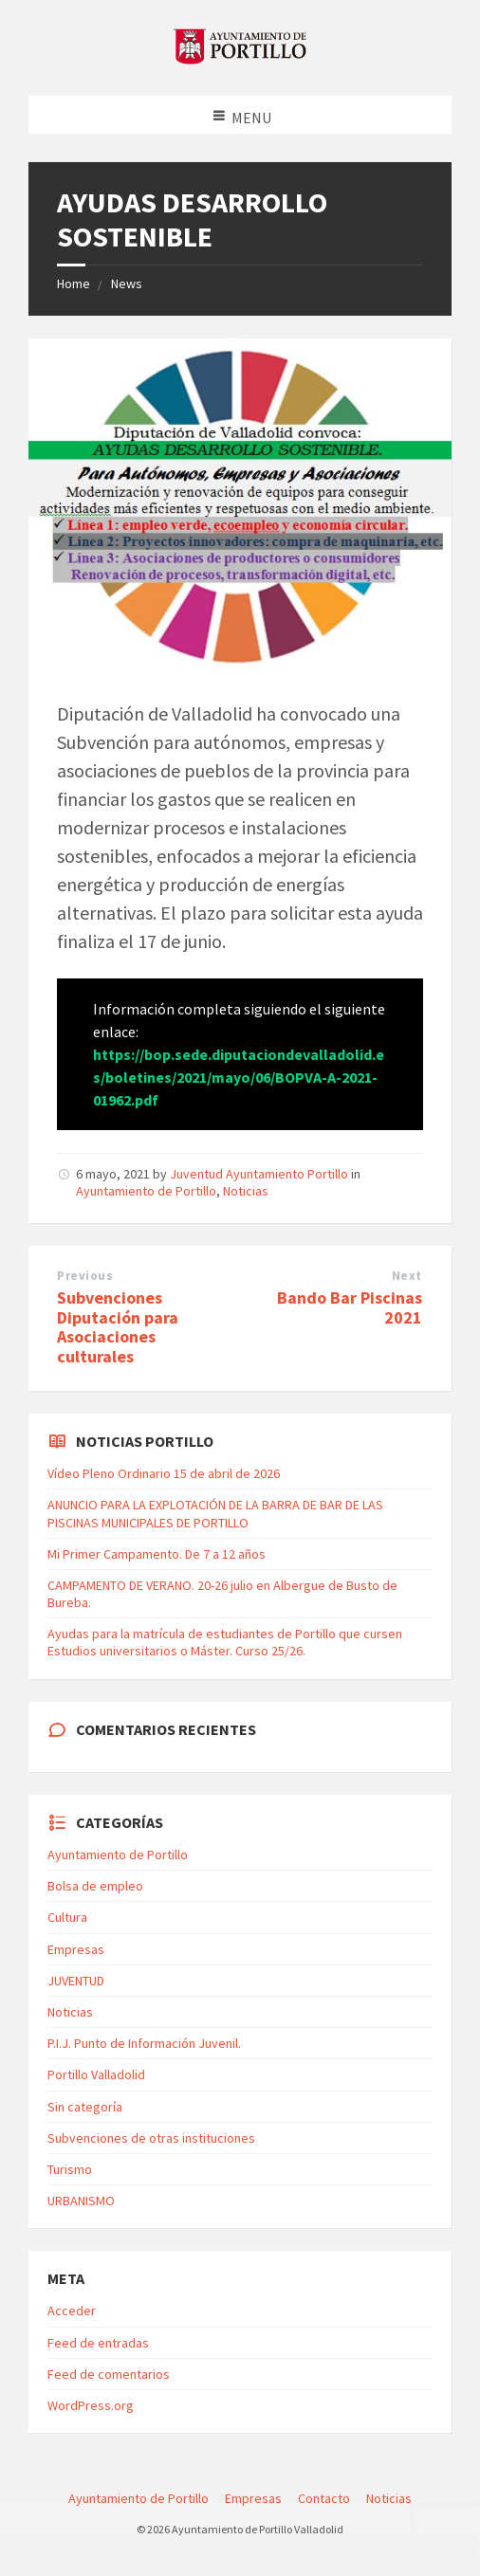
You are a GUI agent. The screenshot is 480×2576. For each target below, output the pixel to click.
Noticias (245, 1190)
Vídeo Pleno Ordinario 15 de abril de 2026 (163, 1473)
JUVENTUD (75, 1980)
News (126, 283)
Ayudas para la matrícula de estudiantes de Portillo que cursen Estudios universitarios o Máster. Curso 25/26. (224, 1642)
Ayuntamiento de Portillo (146, 1190)
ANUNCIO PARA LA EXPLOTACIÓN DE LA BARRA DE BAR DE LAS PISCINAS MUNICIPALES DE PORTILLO (215, 1513)
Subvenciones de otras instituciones (151, 2138)
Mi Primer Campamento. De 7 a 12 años (156, 1553)
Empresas (75, 1949)
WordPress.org (90, 2405)
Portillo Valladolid (96, 2074)
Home (73, 283)
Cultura (67, 1917)
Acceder (71, 2310)
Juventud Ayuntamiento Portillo (259, 1173)
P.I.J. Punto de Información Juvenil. (144, 2043)
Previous (85, 1276)
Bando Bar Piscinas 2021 (349, 1307)
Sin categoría (84, 2106)
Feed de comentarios (108, 2374)
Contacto (324, 2498)
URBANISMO (81, 2200)
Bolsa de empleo (95, 1885)
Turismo (69, 2169)
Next (407, 1276)
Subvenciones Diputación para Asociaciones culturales (117, 1327)
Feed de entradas (98, 2342)
